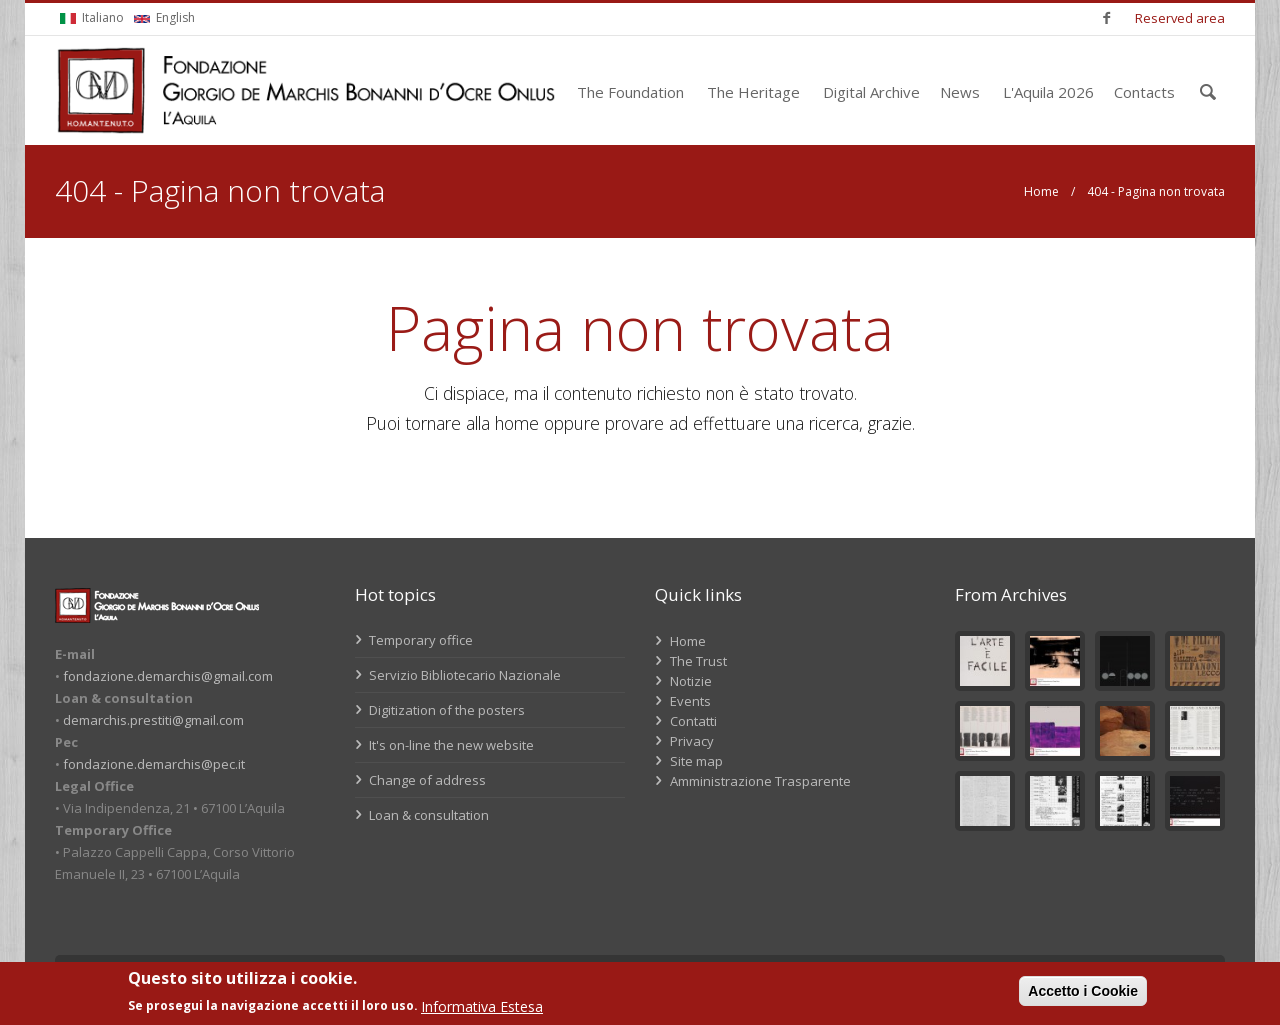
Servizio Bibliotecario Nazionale (458, 675)
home (517, 423)
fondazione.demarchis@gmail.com (168, 676)
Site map (696, 761)
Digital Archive (871, 92)
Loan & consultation (422, 815)
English (164, 17)
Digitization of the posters (440, 710)
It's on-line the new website (444, 745)
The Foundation (630, 92)
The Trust (698, 661)
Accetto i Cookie (1083, 991)
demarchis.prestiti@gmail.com (153, 720)
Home (1041, 191)
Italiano (92, 17)
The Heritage (753, 92)
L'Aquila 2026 (1048, 92)
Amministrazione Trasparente (760, 781)
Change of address (420, 780)
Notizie (691, 681)
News (960, 92)
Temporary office (414, 640)
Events (690, 701)
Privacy (692, 741)
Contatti (693, 721)
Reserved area (1179, 18)
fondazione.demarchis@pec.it (154, 764)
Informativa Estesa (482, 1006)
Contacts (1144, 92)
